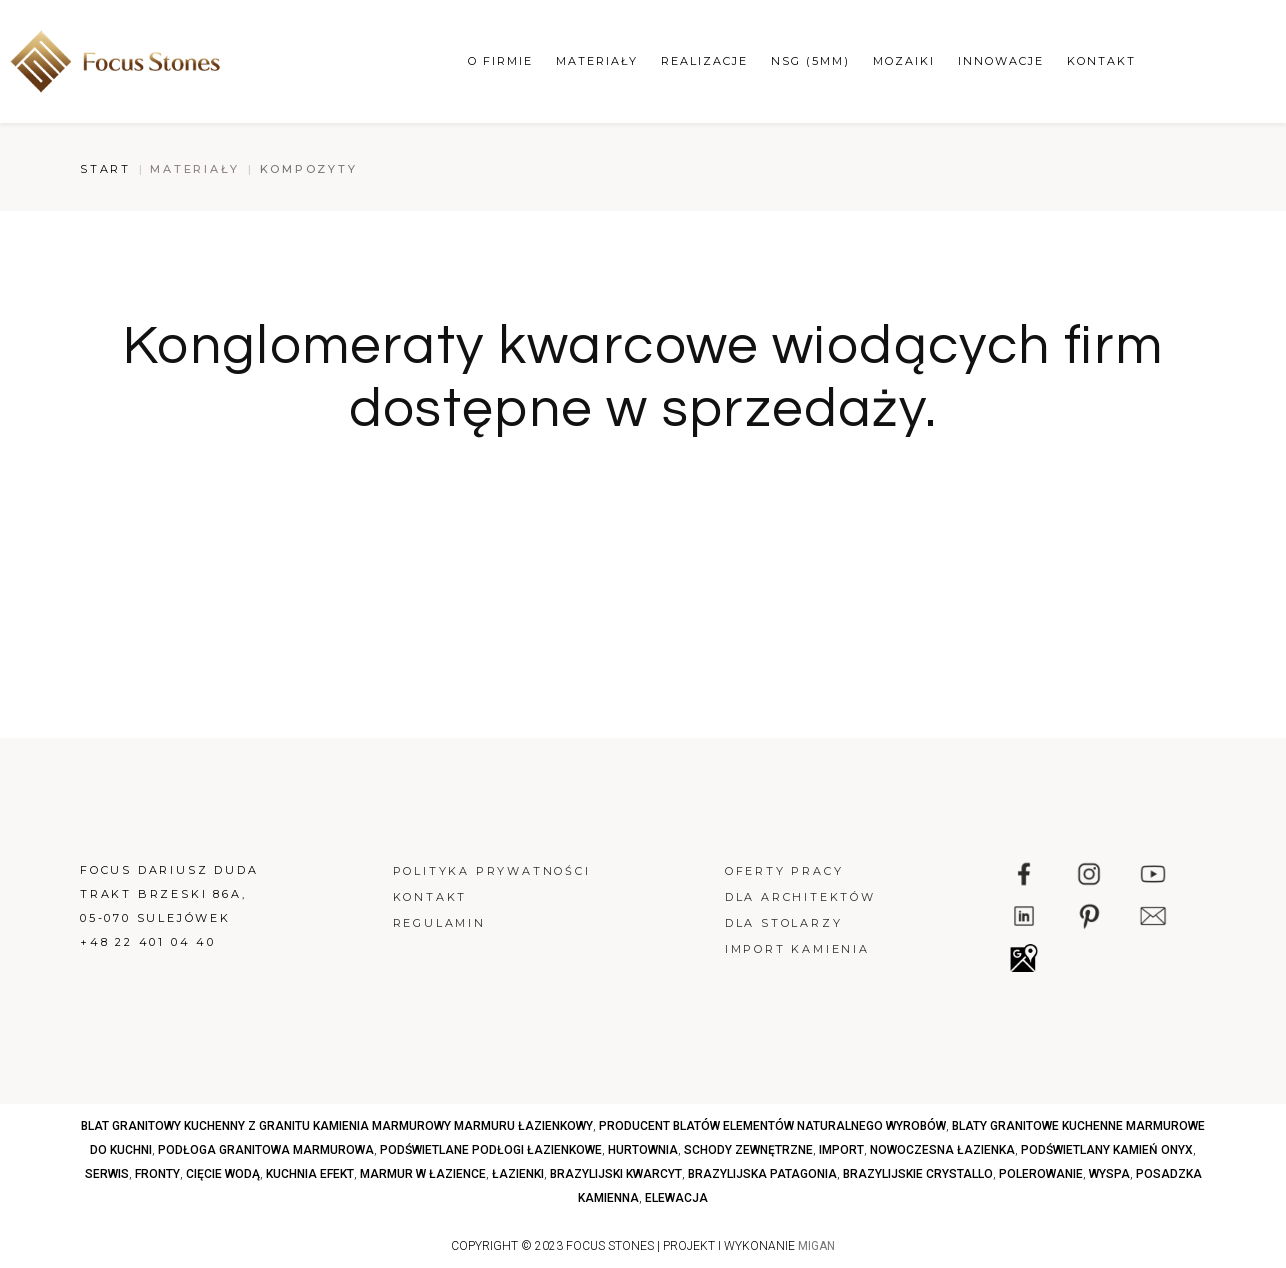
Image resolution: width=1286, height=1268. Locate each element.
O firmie (500, 61)
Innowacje (1001, 61)
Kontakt (1101, 61)
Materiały (597, 61)
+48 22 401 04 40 (148, 942)
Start (105, 169)
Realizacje (704, 61)
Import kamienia (797, 949)
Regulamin (439, 923)
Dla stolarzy (784, 923)
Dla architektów (800, 897)
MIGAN (816, 1246)
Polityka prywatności (492, 871)
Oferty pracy (784, 871)
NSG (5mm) (810, 61)
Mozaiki (904, 61)
